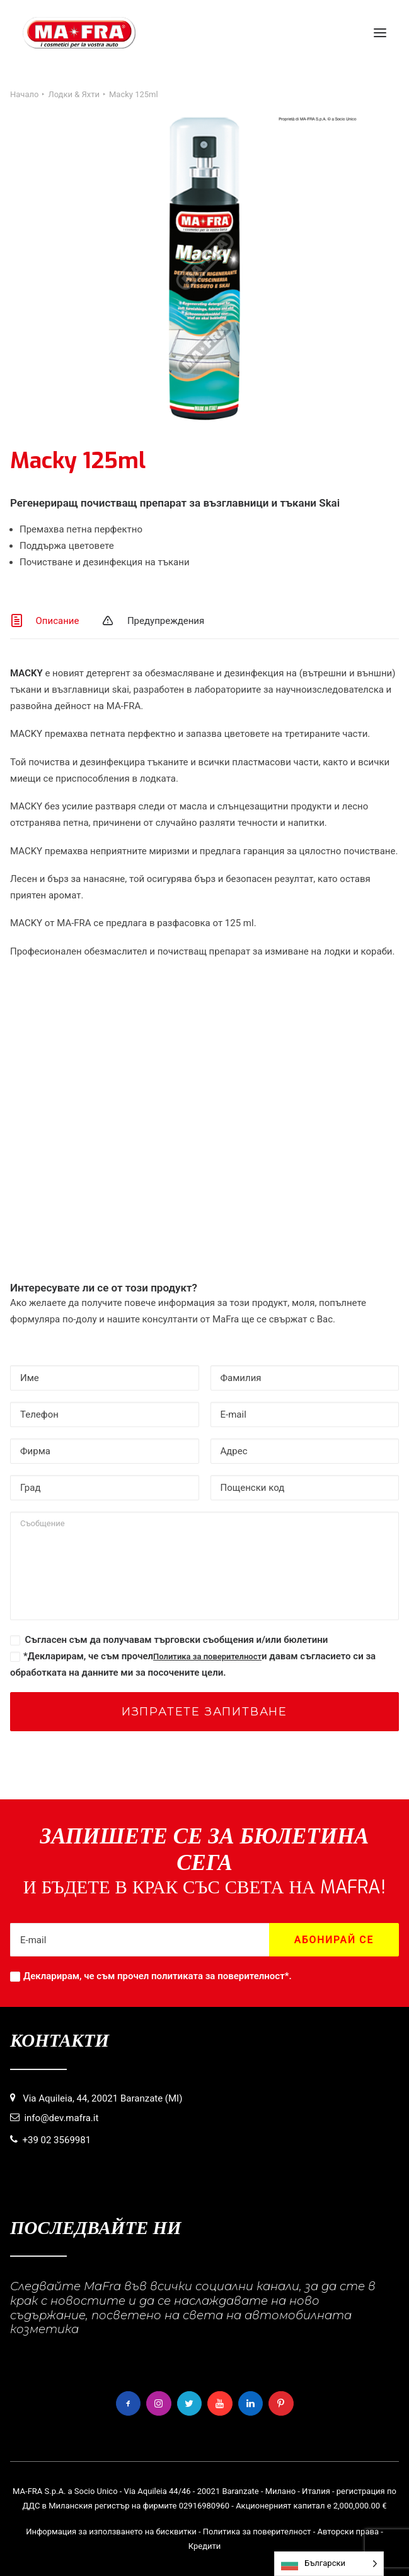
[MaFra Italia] (79, 33)
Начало (24, 94)
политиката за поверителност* (220, 1976)
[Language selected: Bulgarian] (329, 2563)
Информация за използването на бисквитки (111, 2531)
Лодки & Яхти (74, 94)
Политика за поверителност (207, 1656)
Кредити (204, 2546)
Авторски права (348, 2531)
